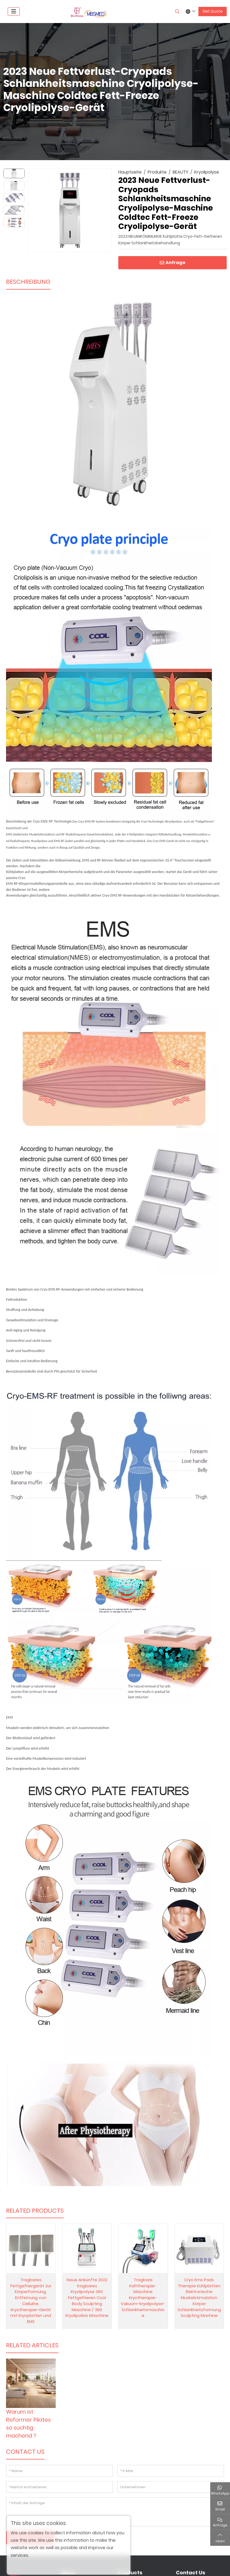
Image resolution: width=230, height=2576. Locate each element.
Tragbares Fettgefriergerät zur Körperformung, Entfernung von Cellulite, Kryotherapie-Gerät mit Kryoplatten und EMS (30, 2300)
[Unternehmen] (170, 2487)
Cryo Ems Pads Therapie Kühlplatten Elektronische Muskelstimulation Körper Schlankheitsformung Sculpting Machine (199, 2298)
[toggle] (14, 11)
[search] (176, 11)
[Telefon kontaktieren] (59, 2487)
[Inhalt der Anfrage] (115, 2511)
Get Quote (213, 11)
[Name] (59, 2471)
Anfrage (173, 262)
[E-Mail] (170, 2471)
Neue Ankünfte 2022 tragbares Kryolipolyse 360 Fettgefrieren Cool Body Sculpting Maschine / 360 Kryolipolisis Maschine (87, 2298)
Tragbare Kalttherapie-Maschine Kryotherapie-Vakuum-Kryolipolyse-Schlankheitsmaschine (143, 2298)
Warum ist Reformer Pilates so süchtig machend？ (28, 2423)
